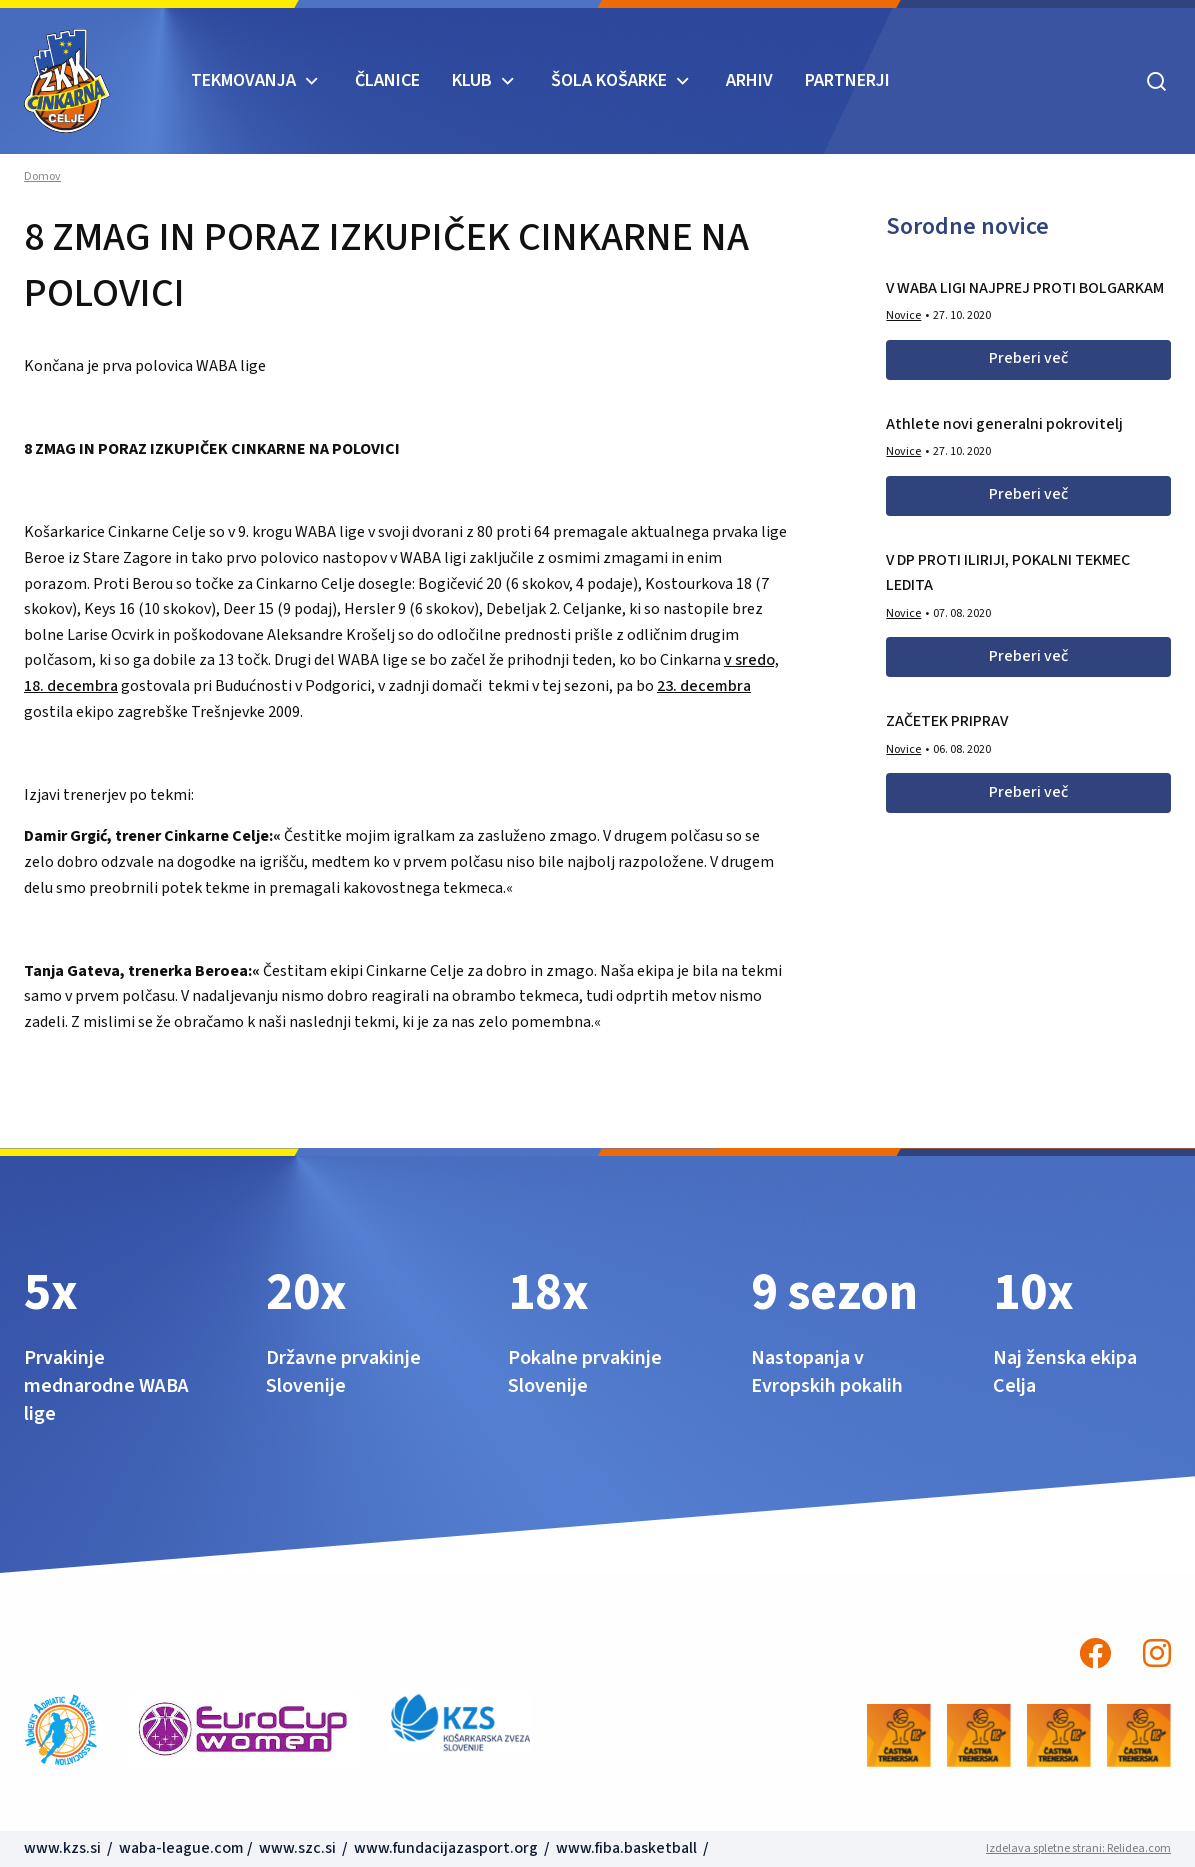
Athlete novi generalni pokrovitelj (1004, 424)
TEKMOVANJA (243, 80)
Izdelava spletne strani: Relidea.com (1078, 1848)
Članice (387, 80)
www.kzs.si (64, 1848)
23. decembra (704, 686)
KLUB (472, 80)
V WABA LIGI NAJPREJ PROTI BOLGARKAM (1025, 288)
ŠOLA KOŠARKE (609, 80)
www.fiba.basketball (626, 1848)
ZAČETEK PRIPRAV (947, 721)
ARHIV (749, 80)
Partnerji (847, 80)
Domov (42, 177)
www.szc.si (299, 1848)
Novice (903, 315)
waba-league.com (181, 1848)
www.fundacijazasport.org (446, 1848)
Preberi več (1028, 358)
